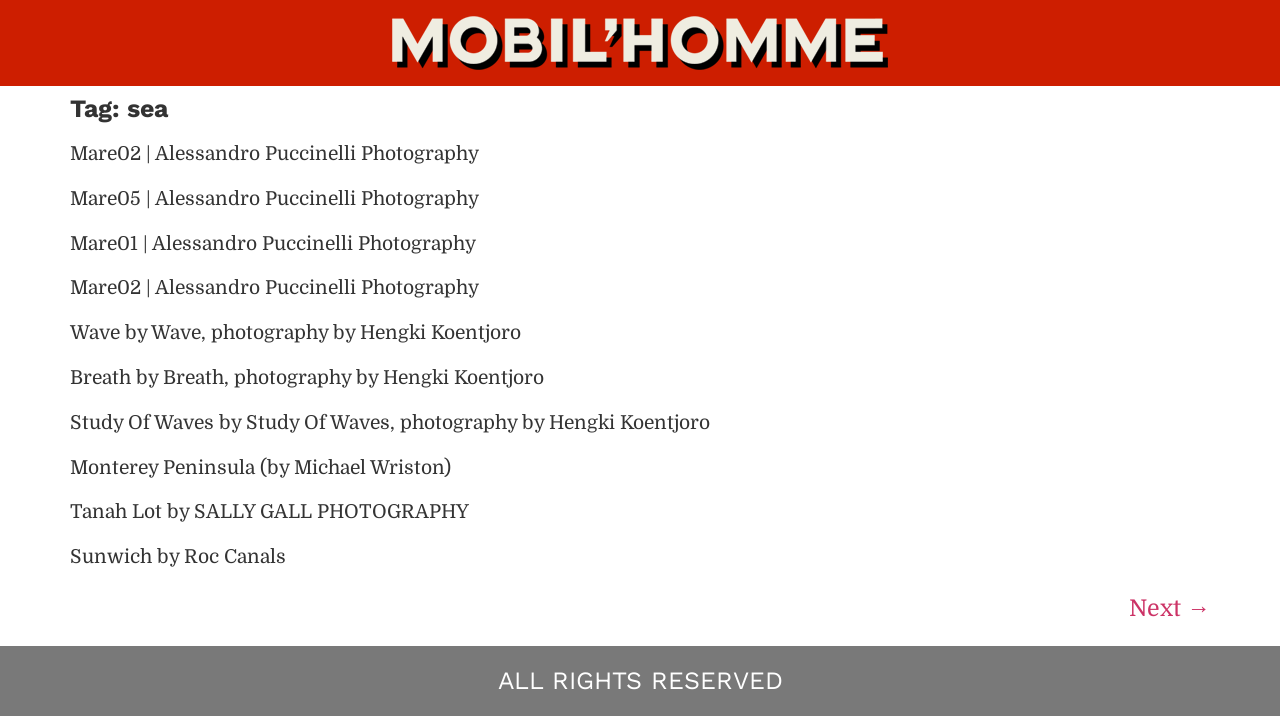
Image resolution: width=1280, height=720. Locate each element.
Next (1169, 608)
